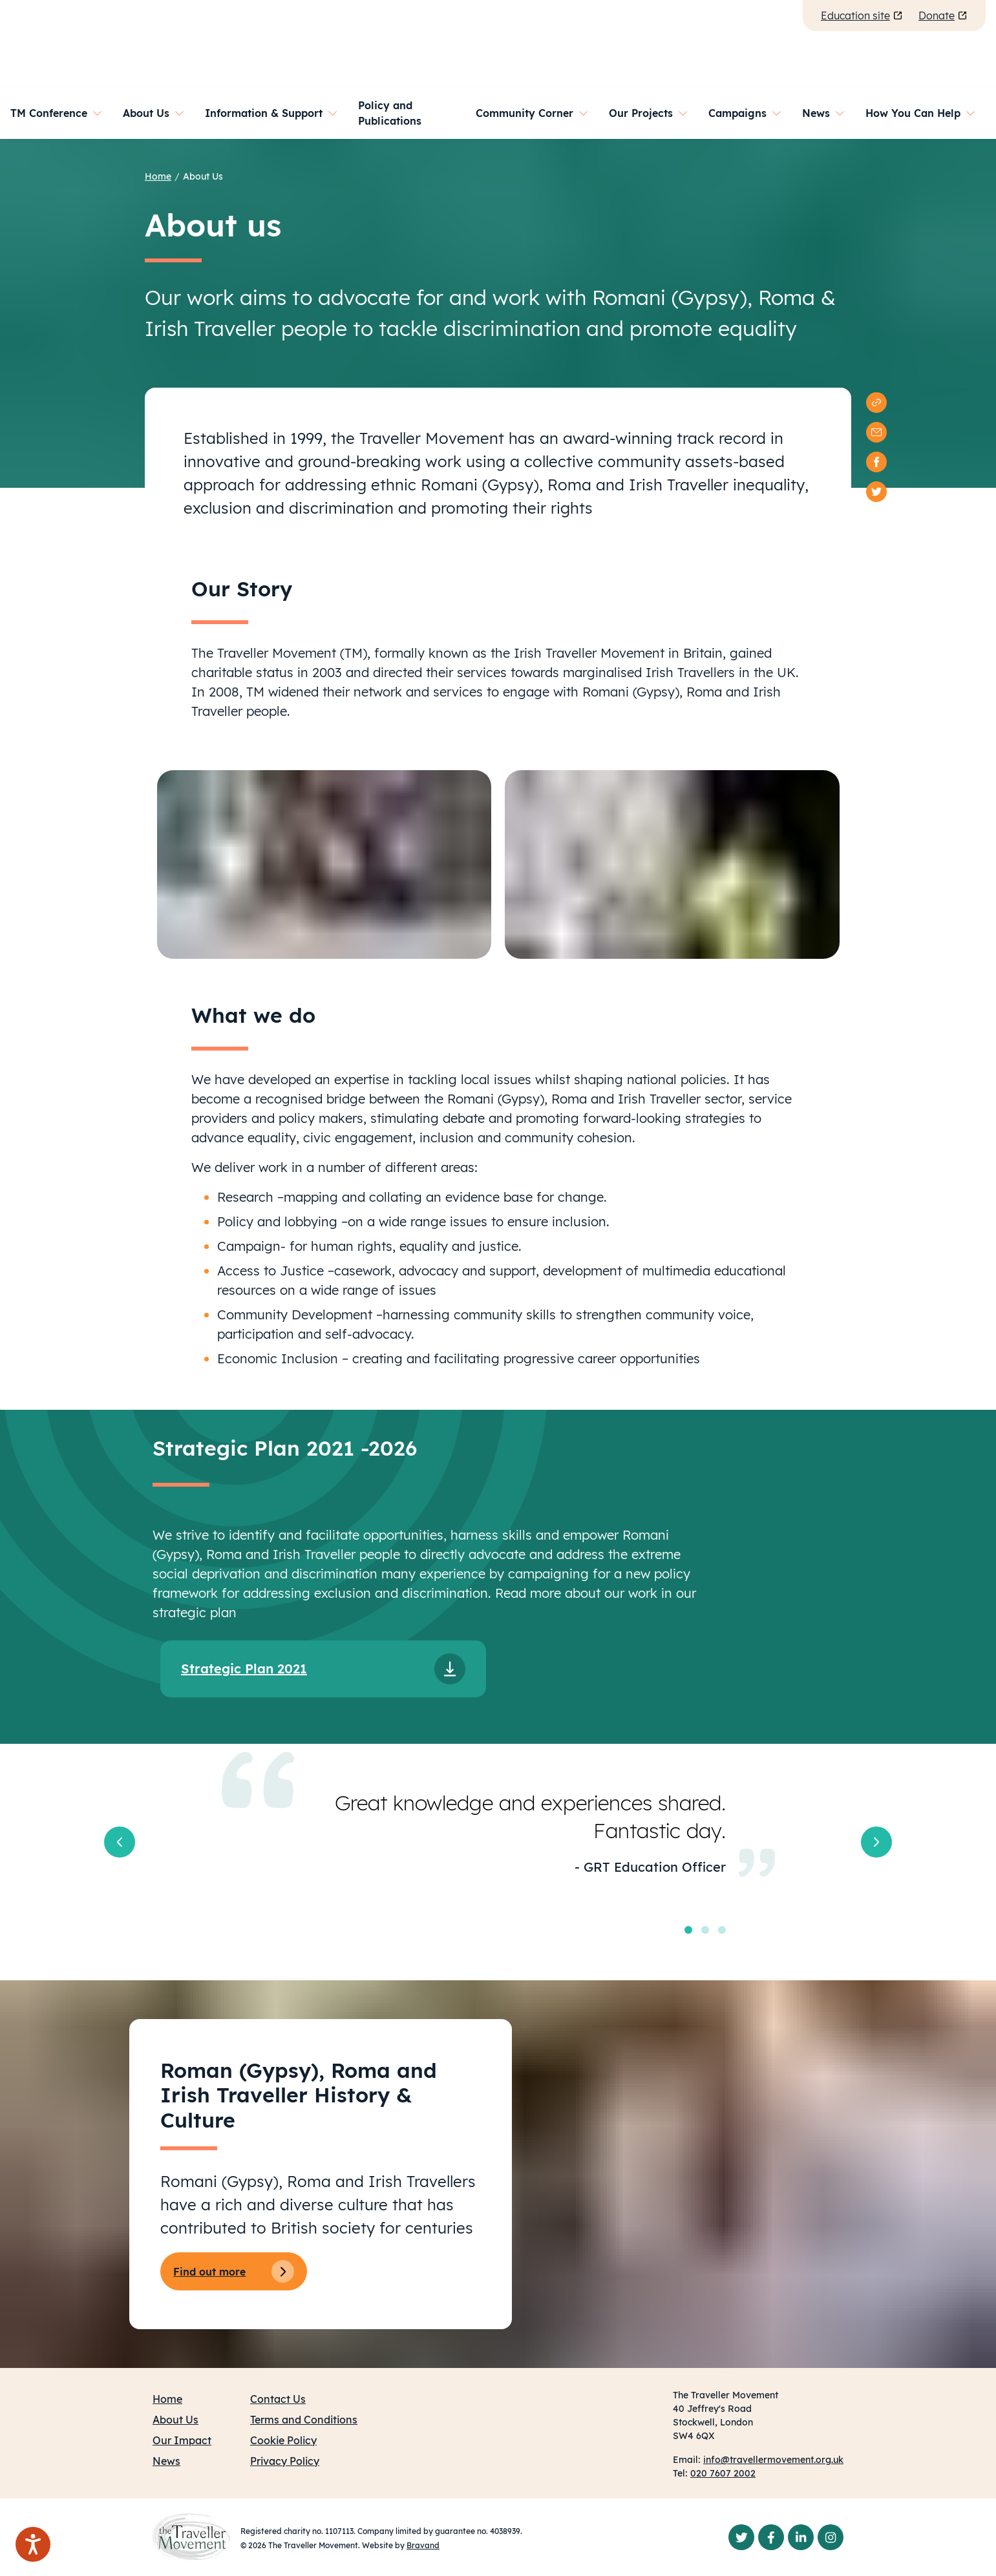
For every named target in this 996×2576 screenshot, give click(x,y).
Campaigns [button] (737, 113)
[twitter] (876, 491)
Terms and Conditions (303, 2419)
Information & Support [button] (264, 113)
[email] (876, 432)
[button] (119, 1842)
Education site (862, 15)
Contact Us (278, 2399)
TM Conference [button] (48, 113)
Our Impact (182, 2440)
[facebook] (876, 462)
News (166, 2461)
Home (158, 176)
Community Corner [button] (524, 113)
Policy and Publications (389, 113)
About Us (203, 176)
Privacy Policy (284, 2461)
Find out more (233, 2271)
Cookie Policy (283, 2440)
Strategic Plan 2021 (244, 1668)
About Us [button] (146, 113)
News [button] (816, 113)
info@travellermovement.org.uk (773, 2460)
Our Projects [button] (641, 113)
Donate (943, 15)
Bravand (423, 2545)
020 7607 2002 (723, 2473)
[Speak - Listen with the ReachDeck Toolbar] (33, 2544)
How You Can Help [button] (912, 113)
